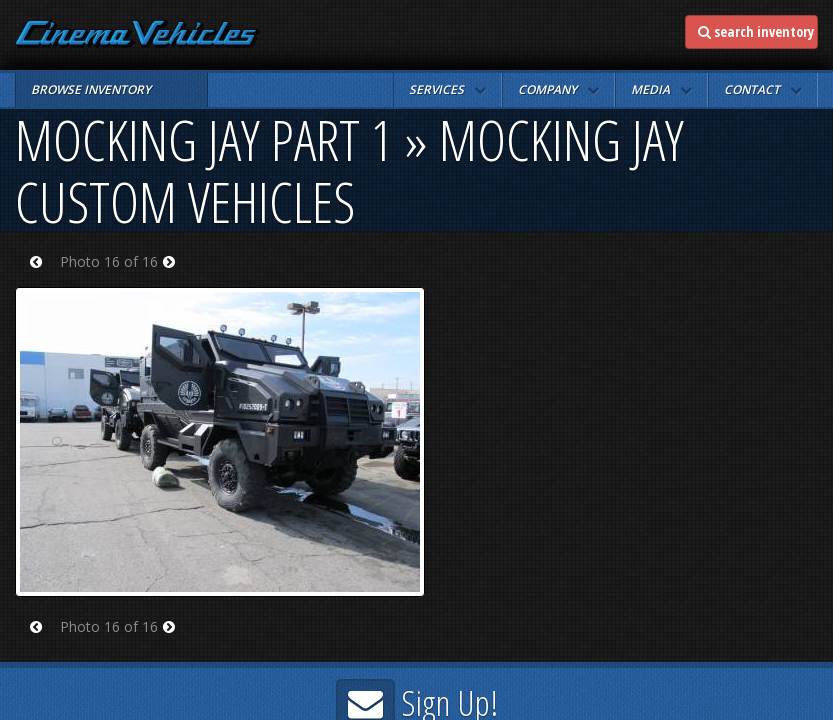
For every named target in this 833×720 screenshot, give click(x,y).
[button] (447, 90)
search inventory (756, 31)
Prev (42, 274)
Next (175, 274)
